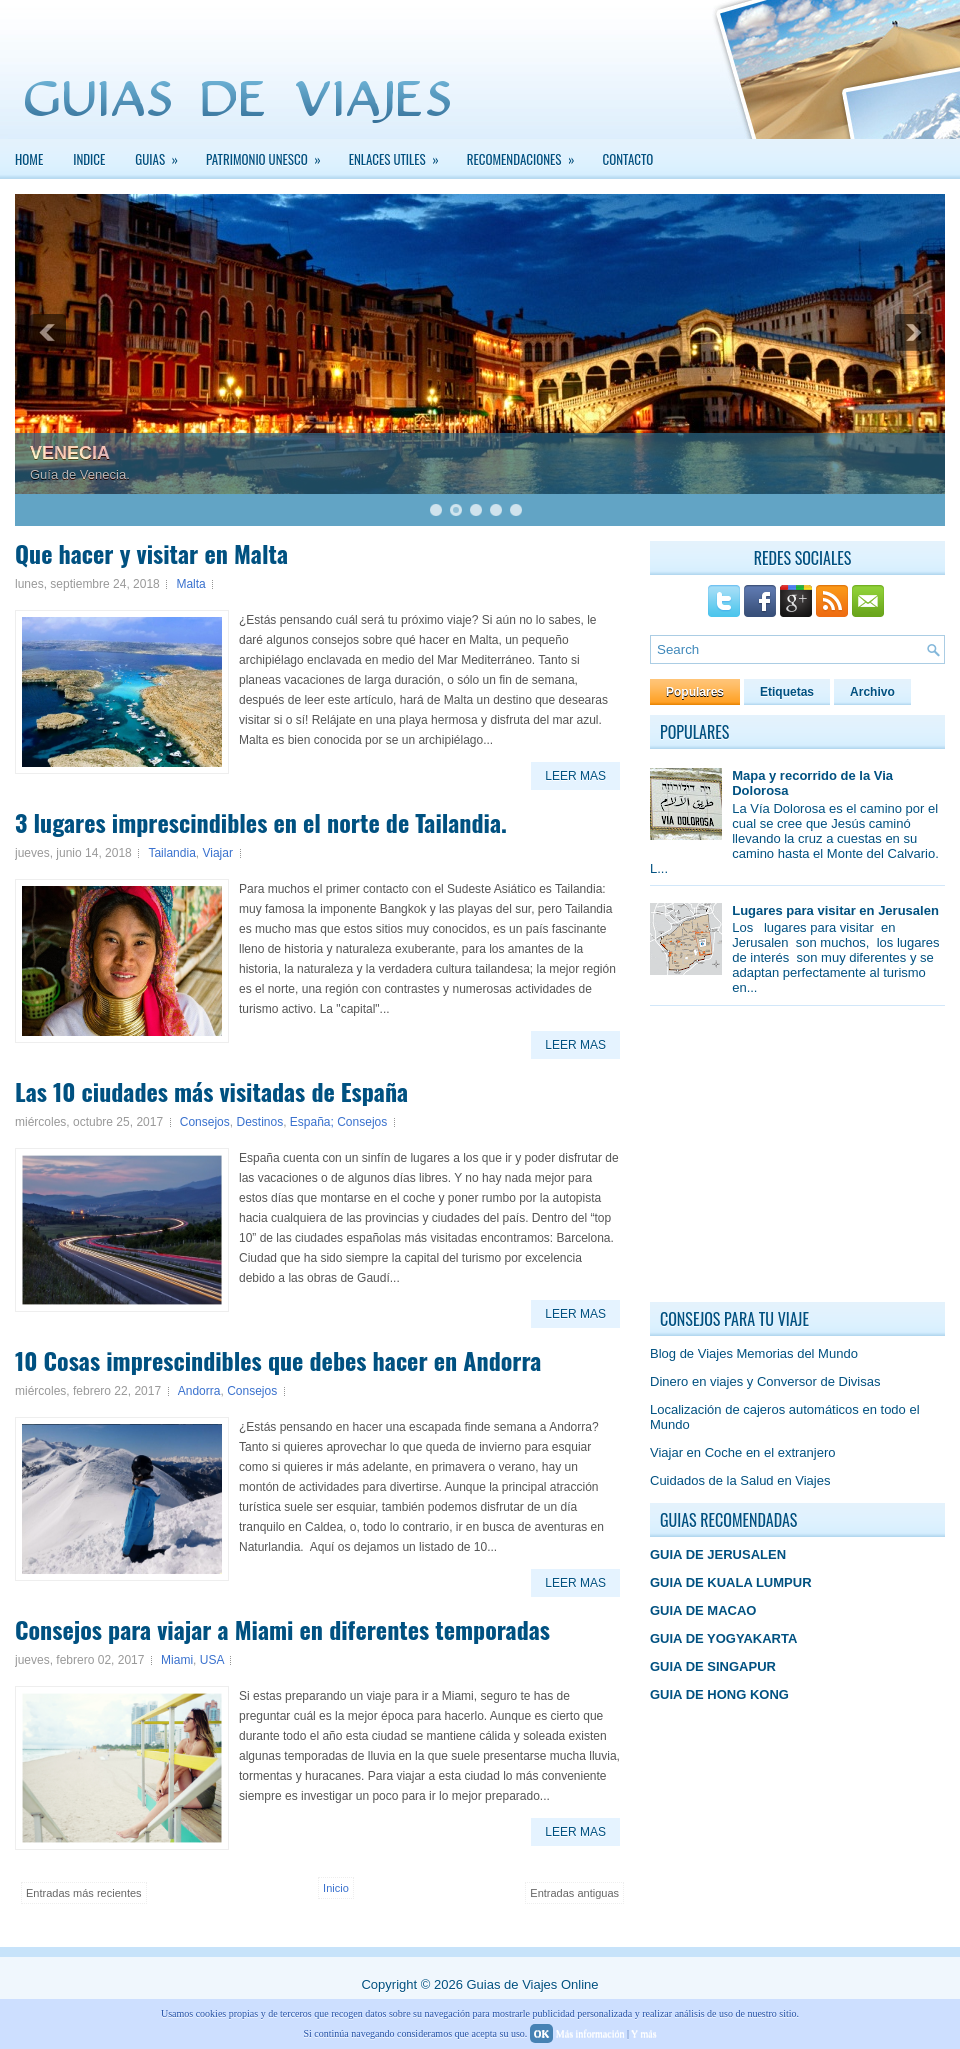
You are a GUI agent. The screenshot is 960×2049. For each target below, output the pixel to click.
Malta (190, 584)
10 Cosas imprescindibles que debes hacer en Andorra (278, 1360)
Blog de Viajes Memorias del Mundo (754, 1353)
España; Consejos (338, 1122)
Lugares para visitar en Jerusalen (835, 910)
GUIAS (163, 154)
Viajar (217, 853)
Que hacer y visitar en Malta (151, 553)
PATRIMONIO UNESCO (270, 154)
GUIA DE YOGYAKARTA (723, 1638)
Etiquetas (787, 692)
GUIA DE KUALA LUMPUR (731, 1582)
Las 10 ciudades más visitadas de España (211, 1091)
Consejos (205, 1122)
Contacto (628, 159)
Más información (590, 2033)
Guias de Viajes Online (532, 1984)
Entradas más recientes (84, 1893)
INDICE (89, 159)
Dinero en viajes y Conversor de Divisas (765, 1381)
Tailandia (171, 853)
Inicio (336, 1888)
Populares (695, 692)
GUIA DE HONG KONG (719, 1694)
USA (212, 1660)
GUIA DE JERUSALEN (718, 1554)
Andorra (199, 1391)
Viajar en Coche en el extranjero (743, 1452)
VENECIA (70, 453)
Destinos (259, 1122)
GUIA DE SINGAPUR (713, 1666)
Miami (177, 1660)
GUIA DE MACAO (703, 1610)
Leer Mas (575, 776)
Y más (643, 2033)
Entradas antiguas (574, 1893)
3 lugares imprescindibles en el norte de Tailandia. (261, 822)
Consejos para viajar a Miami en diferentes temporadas (282, 1629)
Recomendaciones (527, 154)
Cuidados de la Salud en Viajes (740, 1480)
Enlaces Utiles (400, 154)
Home (29, 159)
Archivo (872, 692)
